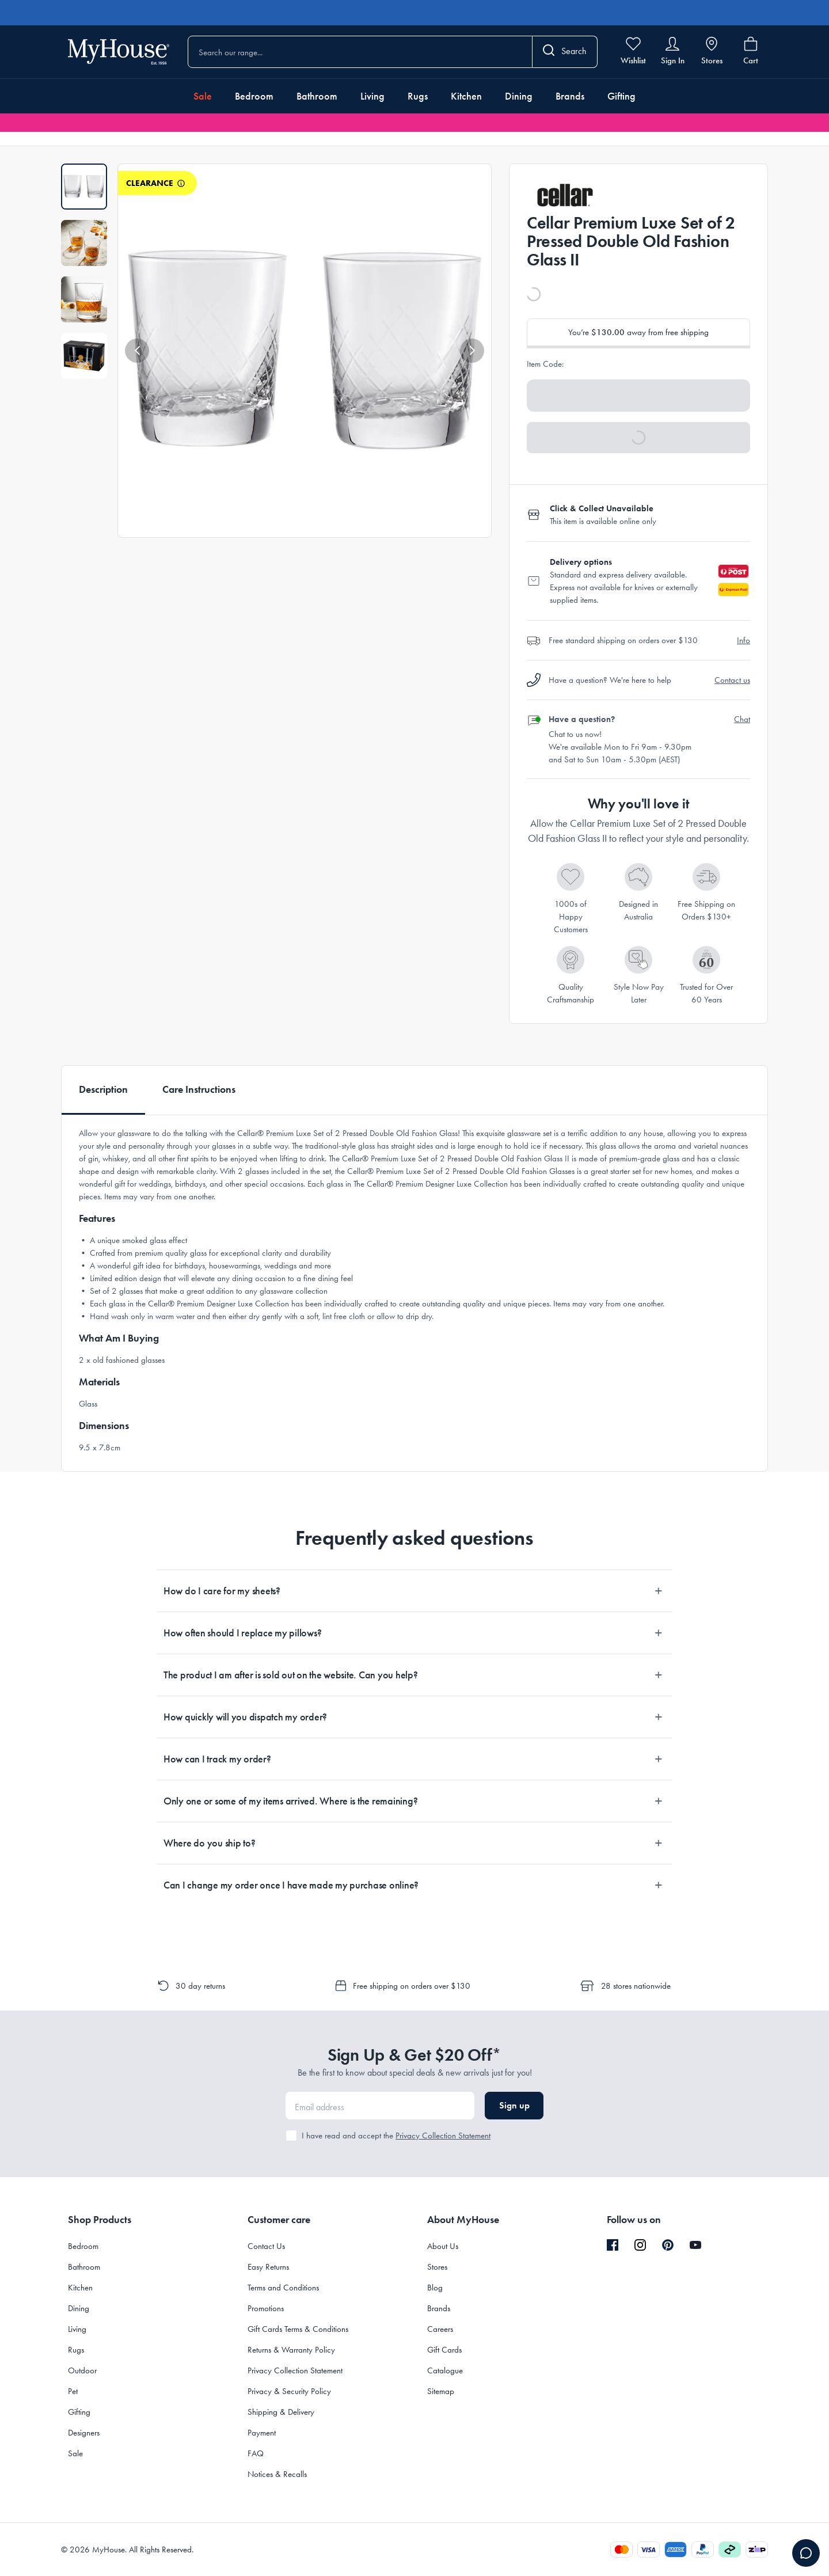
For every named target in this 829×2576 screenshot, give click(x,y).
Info (743, 640)
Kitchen (466, 96)
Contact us (732, 680)
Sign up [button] (514, 2105)
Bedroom (254, 96)
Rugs (418, 96)
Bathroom (316, 96)
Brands (570, 96)
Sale (202, 96)
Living (372, 96)
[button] (137, 351)
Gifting (621, 96)
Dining (519, 96)
